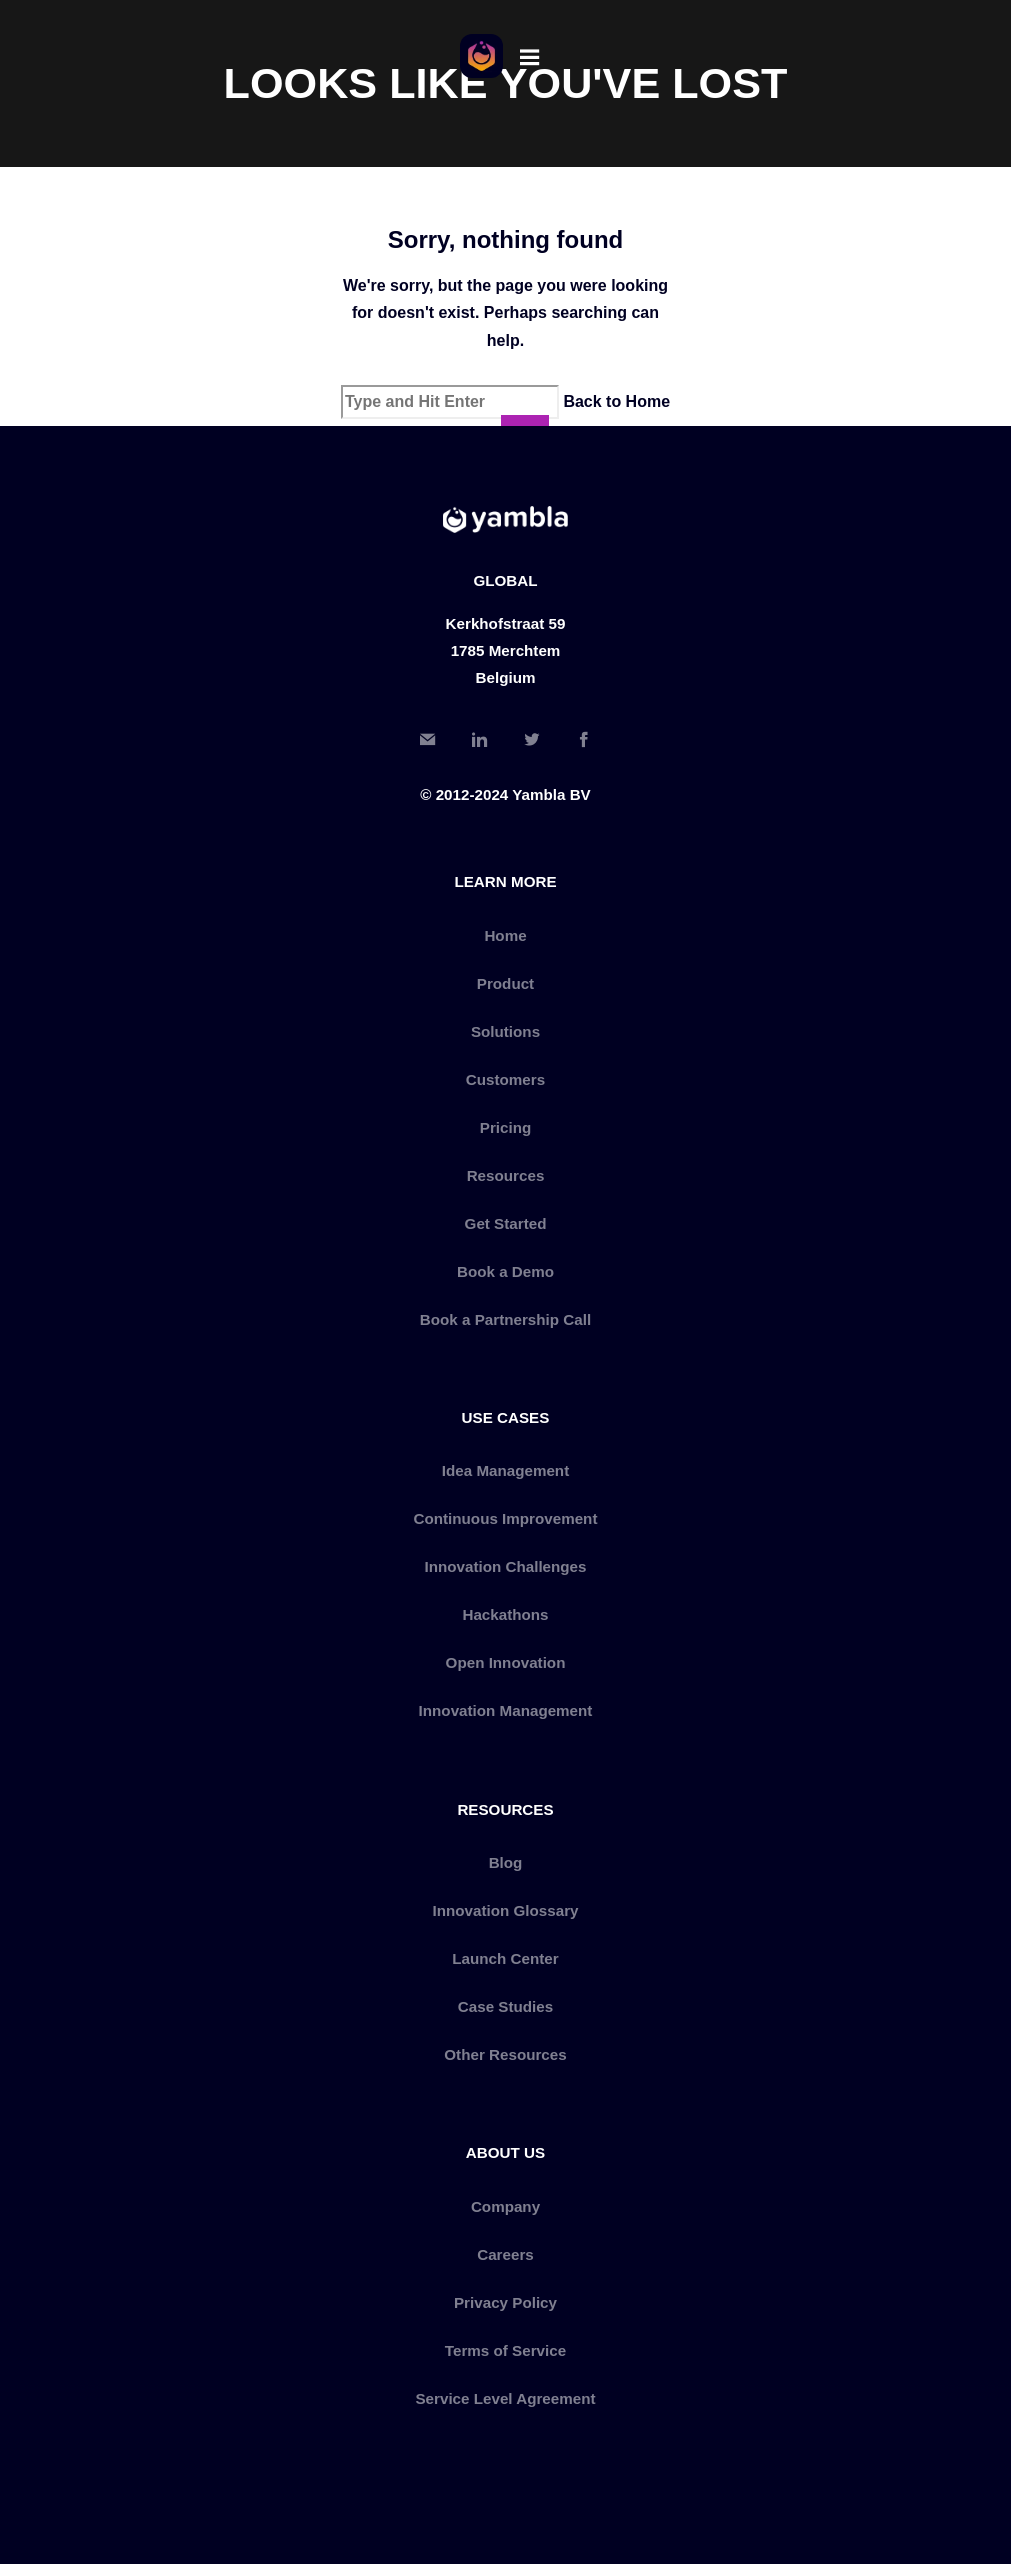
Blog (506, 1862)
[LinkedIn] (479, 743)
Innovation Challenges (505, 1566)
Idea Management (505, 1470)
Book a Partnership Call (505, 1319)
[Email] (427, 743)
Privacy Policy (505, 2302)
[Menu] (530, 56)
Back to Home (616, 401)
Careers (505, 2254)
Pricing (505, 1127)
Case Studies (505, 2006)
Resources (506, 1175)
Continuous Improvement (506, 1518)
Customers (505, 1079)
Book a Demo (505, 1271)
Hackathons (505, 1614)
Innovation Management (506, 1710)
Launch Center (505, 1958)
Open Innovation (506, 1662)
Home (505, 935)
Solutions (505, 1031)
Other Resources (505, 2054)
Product (505, 983)
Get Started (506, 1223)
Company (505, 2206)
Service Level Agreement (505, 2398)
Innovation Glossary (505, 1910)
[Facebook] (584, 743)
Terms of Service (505, 2350)
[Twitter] (532, 743)
